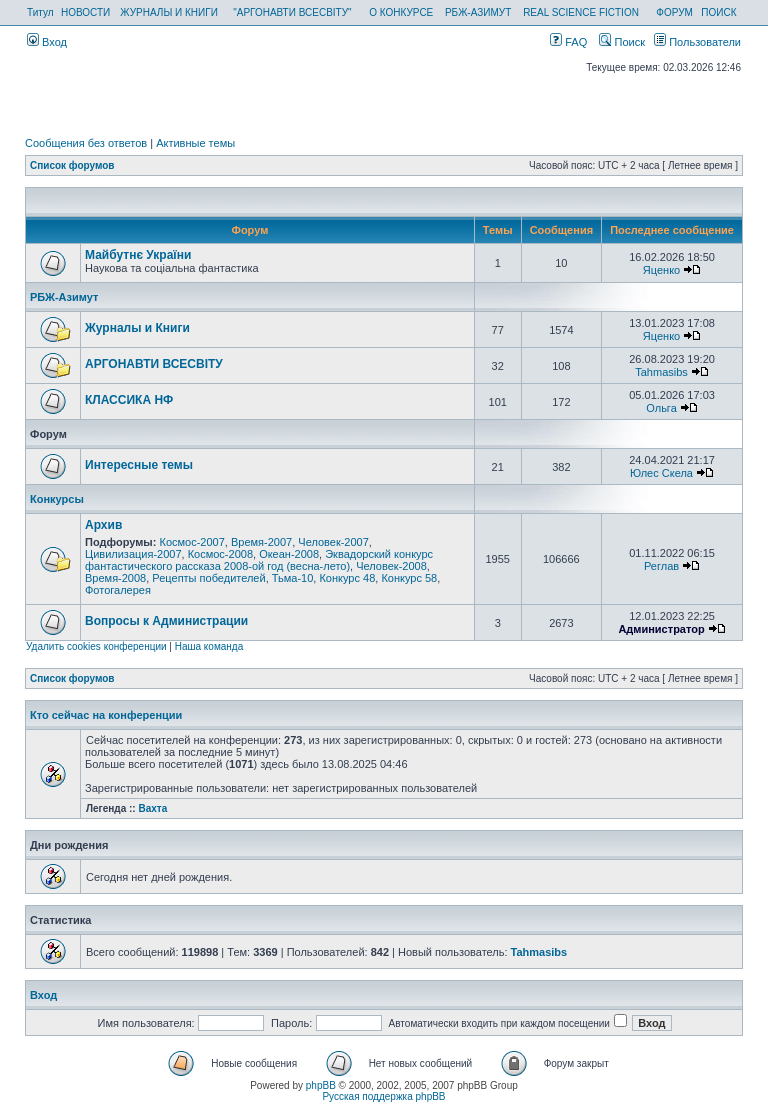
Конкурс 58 (409, 578)
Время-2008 (115, 578)
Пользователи (697, 42)
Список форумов (72, 165)
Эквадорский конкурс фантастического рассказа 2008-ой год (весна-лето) (259, 560)
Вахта (152, 808)
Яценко (661, 270)
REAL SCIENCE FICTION (581, 12)
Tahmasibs (661, 372)
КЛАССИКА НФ (129, 400)
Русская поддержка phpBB (383, 1096)
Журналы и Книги (137, 328)
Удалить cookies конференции (96, 646)
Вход (47, 42)
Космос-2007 (191, 542)
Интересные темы (139, 465)
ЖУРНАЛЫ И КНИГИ (169, 12)
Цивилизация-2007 (133, 554)
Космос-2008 (220, 554)
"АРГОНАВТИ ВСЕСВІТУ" (292, 12)
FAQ (568, 42)
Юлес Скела (661, 473)
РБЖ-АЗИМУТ (478, 12)
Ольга (661, 408)
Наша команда (209, 646)
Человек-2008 (391, 566)
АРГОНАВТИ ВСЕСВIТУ (154, 364)
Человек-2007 (333, 542)
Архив (103, 525)
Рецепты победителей (208, 578)
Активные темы (195, 143)
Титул (40, 12)
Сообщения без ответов (86, 143)
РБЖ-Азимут (64, 297)
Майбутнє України (138, 255)
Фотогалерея (118, 590)
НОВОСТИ (85, 12)
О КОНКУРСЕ (401, 12)
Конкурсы (57, 499)
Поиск (622, 42)
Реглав (661, 566)
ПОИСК (718, 12)
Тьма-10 (293, 578)
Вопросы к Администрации (166, 621)
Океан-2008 (289, 554)
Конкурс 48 (347, 578)
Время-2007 (261, 542)
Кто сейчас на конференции (106, 715)
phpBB (321, 1085)
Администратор (661, 629)
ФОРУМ (674, 12)
